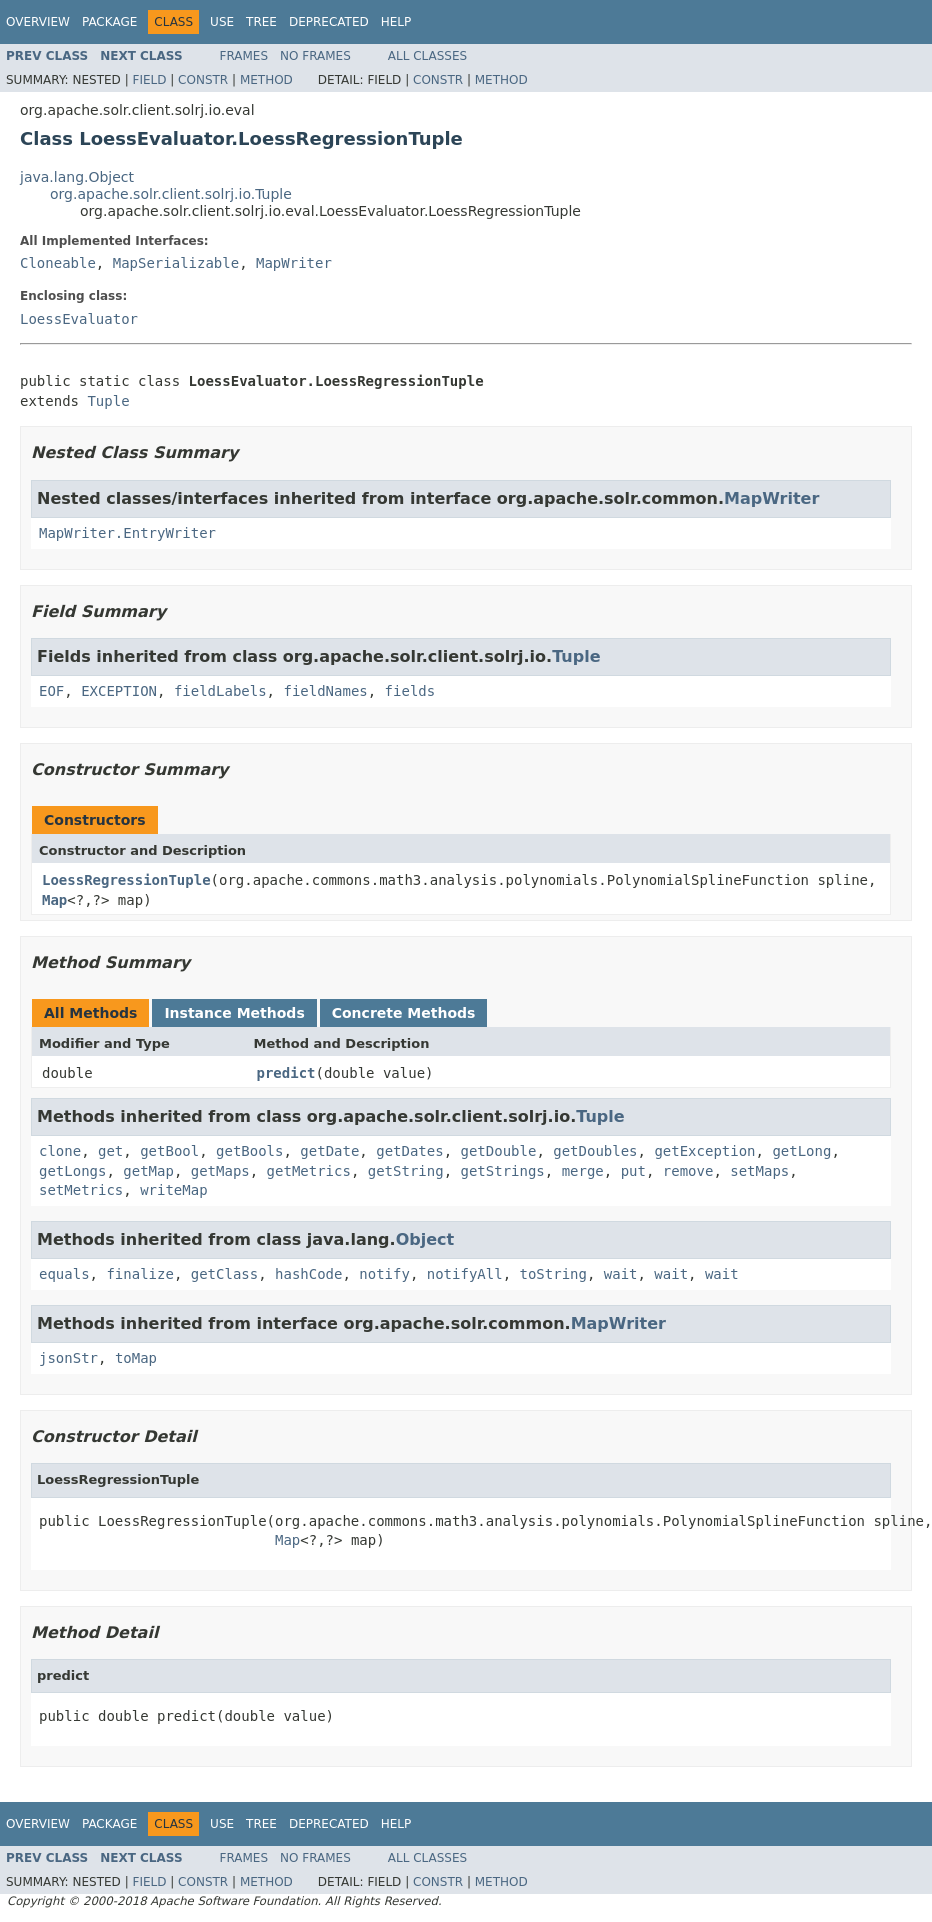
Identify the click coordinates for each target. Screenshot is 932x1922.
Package (109, 22)
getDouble (499, 1151)
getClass (224, 1274)
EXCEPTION (119, 691)
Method (266, 80)
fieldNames (325, 691)
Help (396, 22)
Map (54, 900)
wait (621, 1274)
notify (384, 1274)
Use (222, 22)
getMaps (220, 1171)
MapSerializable (176, 263)
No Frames (315, 56)
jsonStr (68, 1358)
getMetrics (309, 1171)
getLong (801, 1151)
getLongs (72, 1171)
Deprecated (329, 22)
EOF (51, 691)
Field (149, 80)
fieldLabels (220, 691)
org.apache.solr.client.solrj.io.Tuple (171, 194)
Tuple (108, 401)
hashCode (308, 1274)
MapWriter (294, 263)
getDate (329, 1151)
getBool (169, 1151)
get (110, 1151)
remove (688, 1171)
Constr (203, 80)
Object (425, 1239)
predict (286, 1073)
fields (410, 691)
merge (583, 1171)
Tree (261, 22)
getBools (249, 1151)
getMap (148, 1171)
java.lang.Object (77, 177)
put (633, 1171)
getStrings (502, 1171)
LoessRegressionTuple (126, 880)
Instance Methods (234, 1013)
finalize (139, 1274)
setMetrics (81, 1190)
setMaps (759, 1171)
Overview (38, 22)
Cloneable (58, 263)
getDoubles (595, 1151)
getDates (409, 1151)
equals (64, 1274)
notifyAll (465, 1274)
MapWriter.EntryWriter (127, 533)
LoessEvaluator (79, 319)
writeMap (173, 1190)
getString (406, 1171)
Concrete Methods (404, 1013)
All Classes (427, 56)
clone (60, 1151)
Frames (244, 56)
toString (552, 1274)
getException (704, 1151)
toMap (136, 1358)
